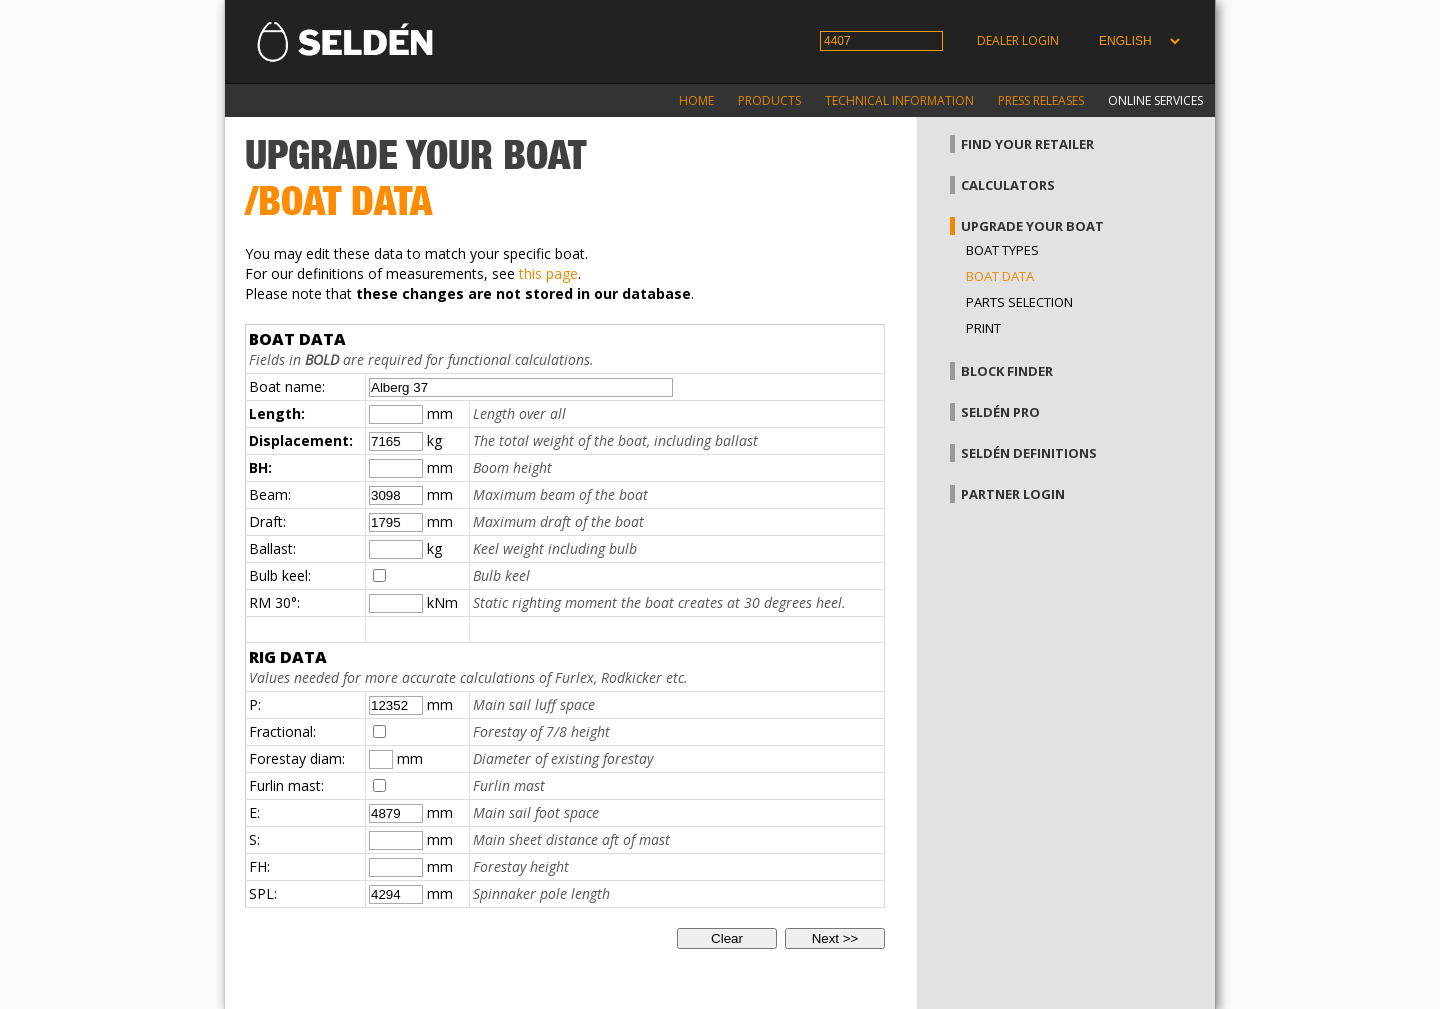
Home (696, 100)
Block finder (1007, 371)
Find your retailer (1027, 144)
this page (548, 273)
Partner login (1013, 494)
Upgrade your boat (1032, 226)
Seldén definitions (1029, 453)
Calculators (1008, 185)
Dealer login (1018, 40)
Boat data (1000, 276)
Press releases (1041, 100)
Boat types (1002, 250)
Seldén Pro (1000, 412)
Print (983, 328)
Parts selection (1019, 302)
